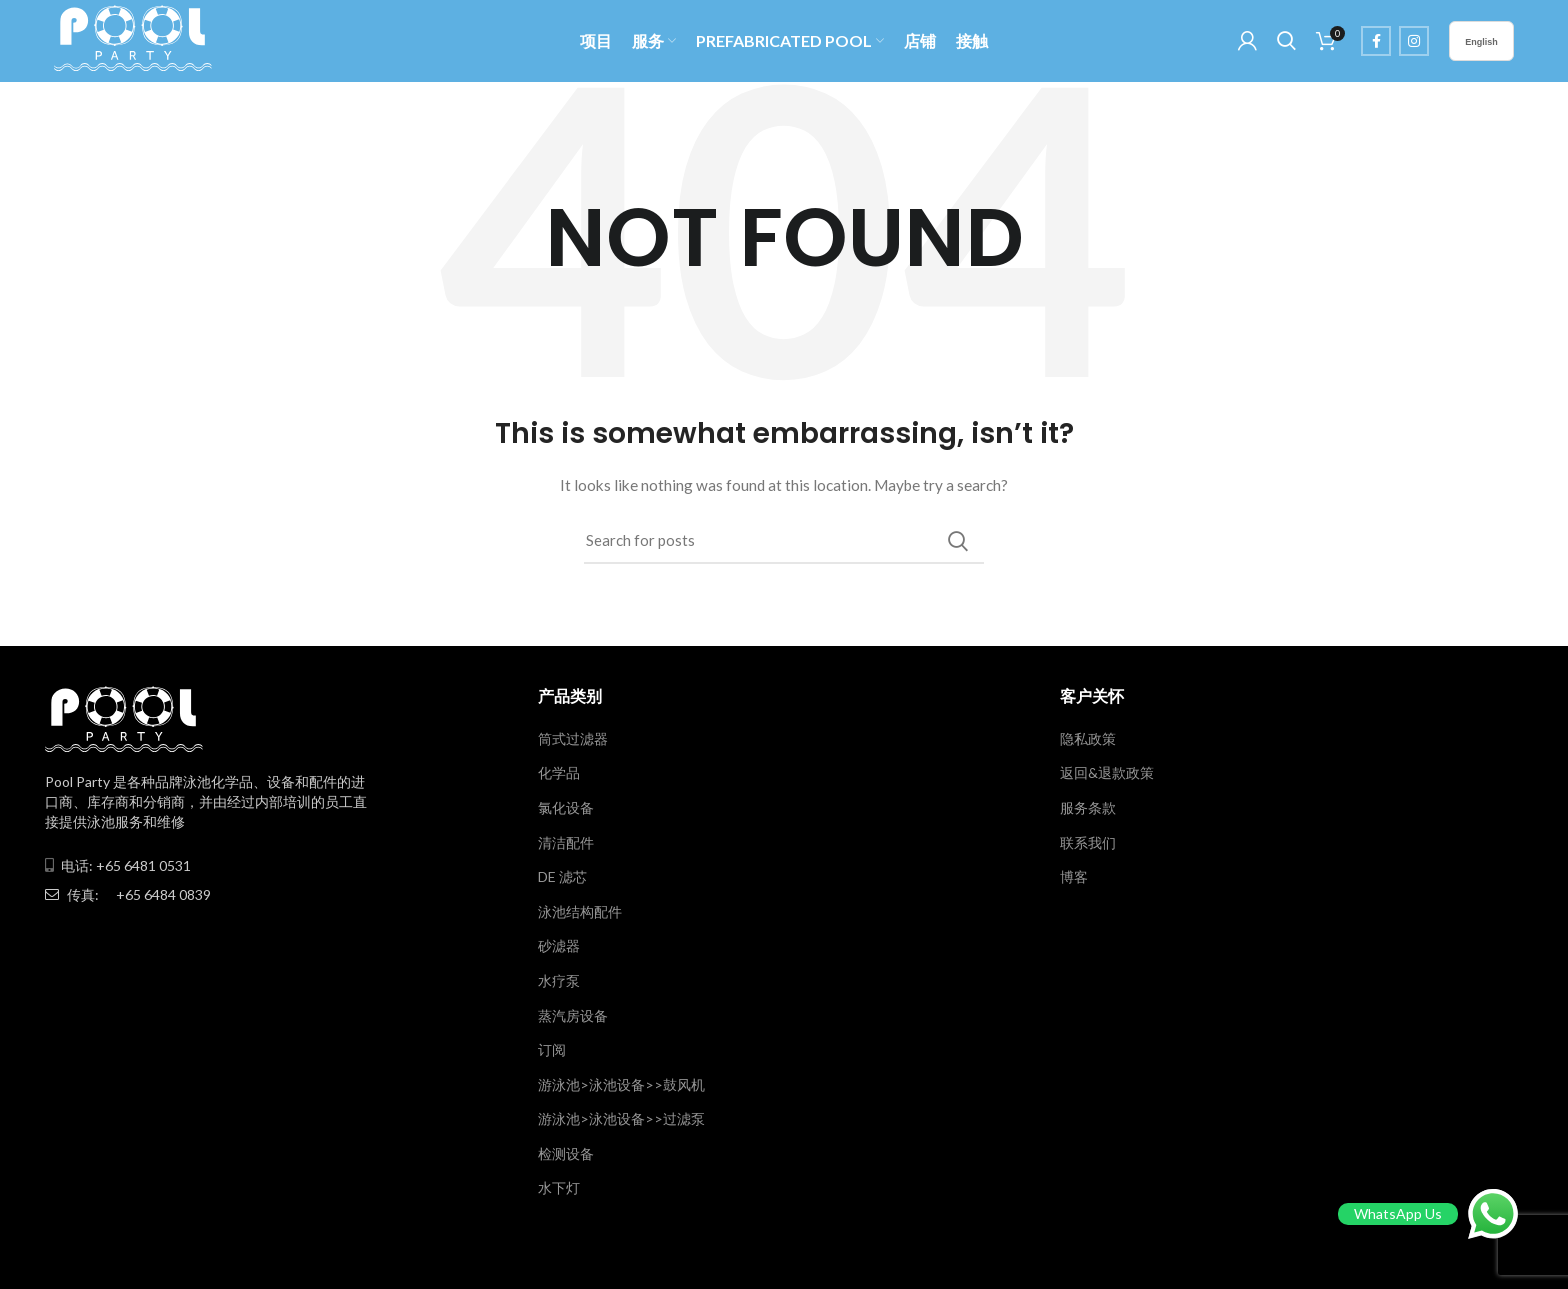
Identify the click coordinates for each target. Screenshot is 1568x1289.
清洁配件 (566, 845)
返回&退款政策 (1107, 775)
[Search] (784, 544)
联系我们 (1088, 845)
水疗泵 (559, 983)
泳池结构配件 (580, 914)
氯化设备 (566, 810)
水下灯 (559, 1191)
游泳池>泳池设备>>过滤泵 (621, 1121)
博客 (1074, 879)
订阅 (552, 1052)
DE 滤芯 (562, 879)
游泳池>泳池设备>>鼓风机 (621, 1087)
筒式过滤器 (573, 741)
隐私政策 (1088, 741)
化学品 (559, 775)
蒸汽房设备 (573, 1018)
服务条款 (1088, 810)
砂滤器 (559, 948)
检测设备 (566, 1156)
